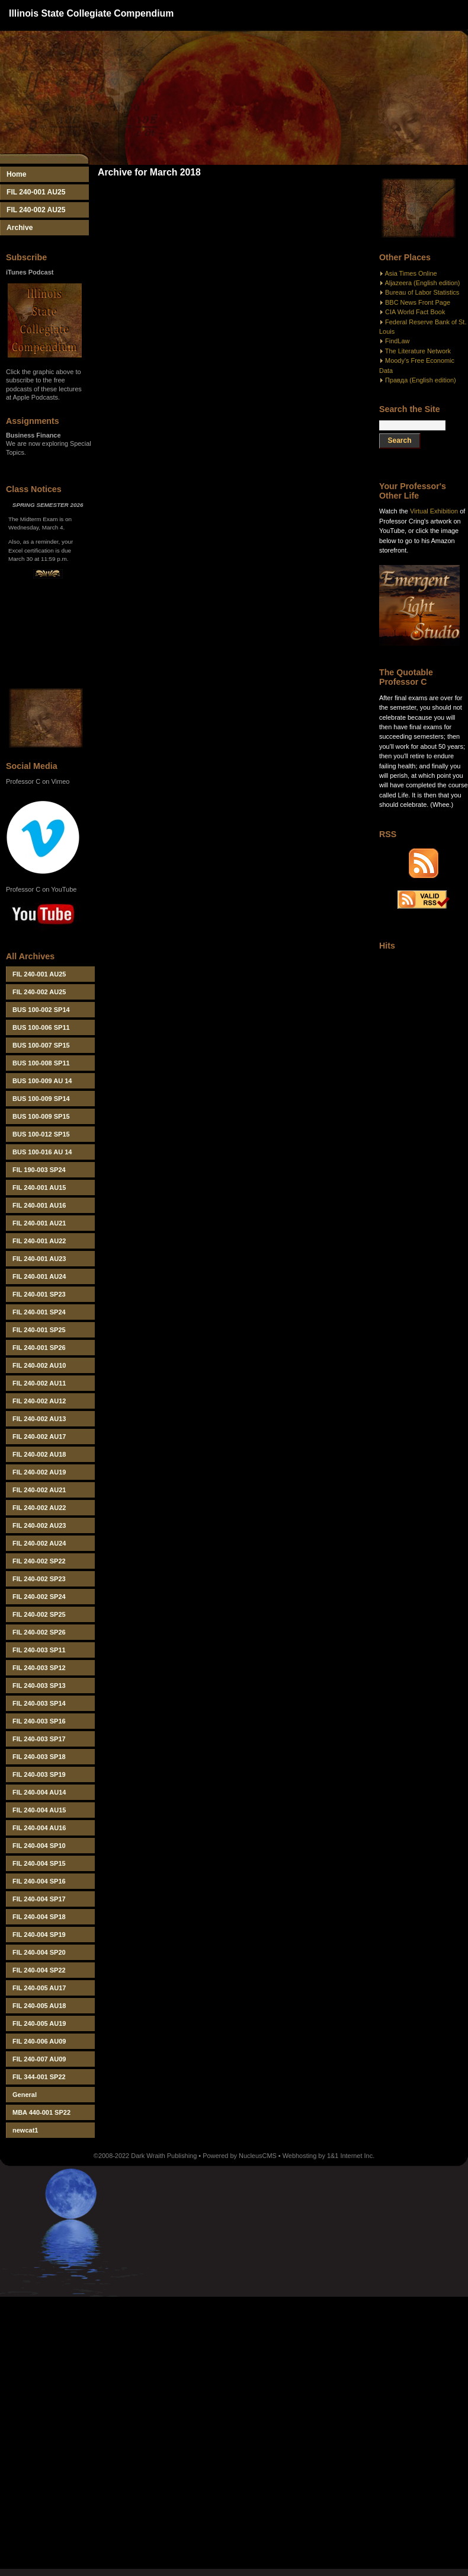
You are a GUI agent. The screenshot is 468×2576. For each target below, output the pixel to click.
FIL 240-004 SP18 (39, 1916)
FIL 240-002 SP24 (39, 1596)
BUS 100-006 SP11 (41, 1027)
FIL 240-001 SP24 (39, 1312)
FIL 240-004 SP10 (39, 1845)
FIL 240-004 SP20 (39, 1952)
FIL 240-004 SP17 (39, 1899)
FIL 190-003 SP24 (39, 1169)
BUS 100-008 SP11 (41, 1063)
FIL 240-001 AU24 (39, 1276)
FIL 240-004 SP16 (39, 1881)
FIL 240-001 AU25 (36, 192)
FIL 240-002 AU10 (39, 1365)
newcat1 (25, 2130)
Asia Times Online (410, 273)
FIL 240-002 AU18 (39, 1454)
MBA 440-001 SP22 (41, 2112)
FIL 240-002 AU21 (39, 1489)
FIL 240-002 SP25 (39, 1614)
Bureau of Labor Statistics (422, 292)
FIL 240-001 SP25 (39, 1329)
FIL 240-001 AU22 (39, 1240)
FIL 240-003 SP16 (39, 1721)
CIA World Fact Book (415, 311)
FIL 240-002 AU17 (39, 1436)
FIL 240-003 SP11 (39, 1650)
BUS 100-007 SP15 (41, 1045)
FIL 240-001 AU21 (39, 1223)
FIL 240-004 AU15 (39, 1810)
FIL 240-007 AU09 (39, 2059)
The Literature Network (418, 351)
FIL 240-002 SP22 (39, 1561)
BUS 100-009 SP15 (41, 1116)
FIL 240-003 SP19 (39, 1774)
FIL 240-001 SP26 (39, 1347)
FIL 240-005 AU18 (39, 2005)
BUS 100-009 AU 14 (42, 1080)
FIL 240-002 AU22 (39, 1507)
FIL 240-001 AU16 (39, 1205)
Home (17, 174)
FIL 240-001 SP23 (39, 1294)
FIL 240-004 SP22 (39, 1970)
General (24, 2094)
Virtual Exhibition (434, 511)
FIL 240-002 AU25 (36, 210)
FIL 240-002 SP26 (39, 1632)
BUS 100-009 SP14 (41, 1098)
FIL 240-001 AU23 (39, 1258)
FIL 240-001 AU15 (39, 1187)
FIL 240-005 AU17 (39, 1987)
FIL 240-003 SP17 (39, 1738)
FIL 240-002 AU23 (39, 1525)
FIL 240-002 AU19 (39, 1472)
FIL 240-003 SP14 (39, 1703)
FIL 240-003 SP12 (39, 1667)
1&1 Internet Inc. (350, 2155)
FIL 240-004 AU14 (39, 1792)
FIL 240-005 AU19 (39, 2023)
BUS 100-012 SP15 (41, 1134)
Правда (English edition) (420, 380)
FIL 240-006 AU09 (39, 2041)
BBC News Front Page (417, 302)
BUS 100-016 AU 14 (42, 1151)
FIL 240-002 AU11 (39, 1383)
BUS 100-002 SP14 (41, 1009)
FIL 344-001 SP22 (39, 2076)
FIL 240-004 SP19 (39, 1934)
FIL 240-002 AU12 (39, 1400)
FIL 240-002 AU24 (39, 1543)
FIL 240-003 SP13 (39, 1685)
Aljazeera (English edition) (422, 282)
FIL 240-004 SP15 (39, 1863)
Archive (20, 228)
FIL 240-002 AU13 (39, 1418)
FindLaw (397, 340)
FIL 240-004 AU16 (39, 1827)
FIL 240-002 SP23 (39, 1578)
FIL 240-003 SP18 (39, 1756)
